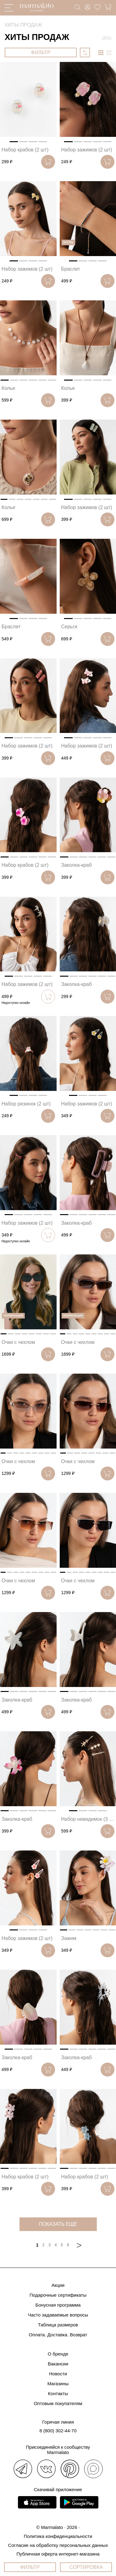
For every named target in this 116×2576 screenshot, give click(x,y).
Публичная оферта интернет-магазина (57, 2553)
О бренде (58, 2353)
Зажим (68, 1938)
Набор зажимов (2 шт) (86, 149)
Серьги (69, 626)
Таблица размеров (58, 2324)
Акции (58, 2285)
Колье (8, 388)
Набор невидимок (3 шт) (88, 1819)
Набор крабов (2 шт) (25, 149)
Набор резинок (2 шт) (26, 1103)
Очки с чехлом (18, 1342)
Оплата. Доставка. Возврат (58, 2334)
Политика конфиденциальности (58, 2536)
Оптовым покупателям (58, 2403)
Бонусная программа (57, 2305)
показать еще (58, 2224)
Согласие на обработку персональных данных (58, 2545)
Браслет (70, 269)
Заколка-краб (76, 865)
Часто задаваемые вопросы (58, 2314)
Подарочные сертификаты (57, 2295)
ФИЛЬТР (41, 52)
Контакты (58, 2393)
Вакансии (58, 2363)
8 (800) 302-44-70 (57, 2430)
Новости (58, 2373)
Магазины (58, 2383)
